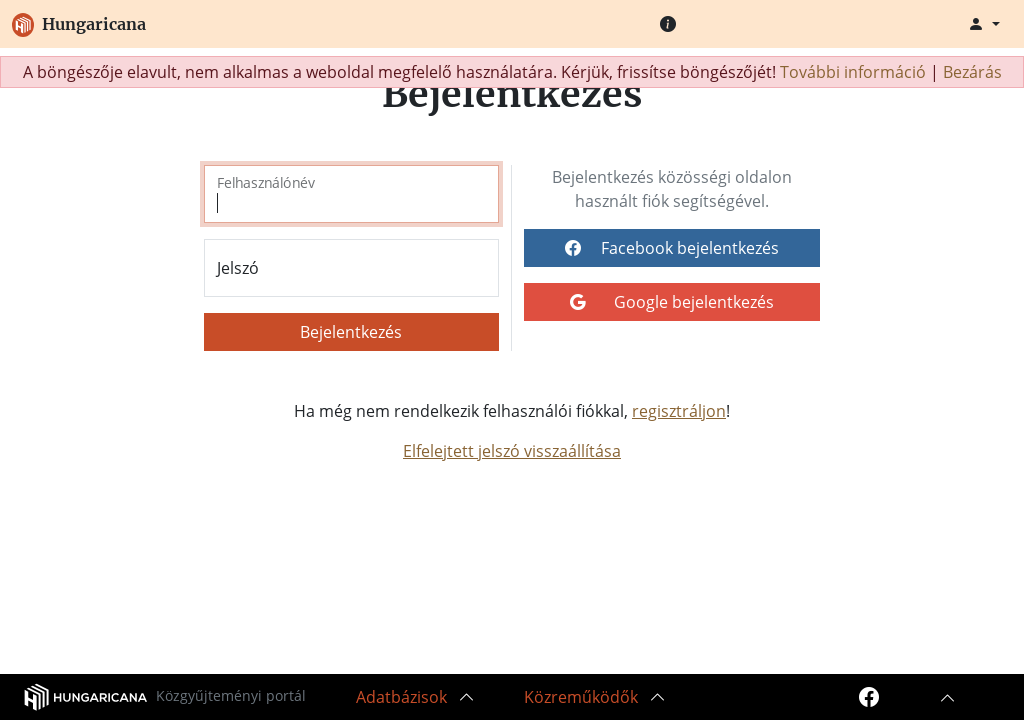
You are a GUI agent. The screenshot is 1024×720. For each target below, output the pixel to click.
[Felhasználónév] (351, 194)
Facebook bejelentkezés (672, 248)
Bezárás (972, 72)
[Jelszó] (351, 268)
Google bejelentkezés (672, 302)
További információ (853, 72)
